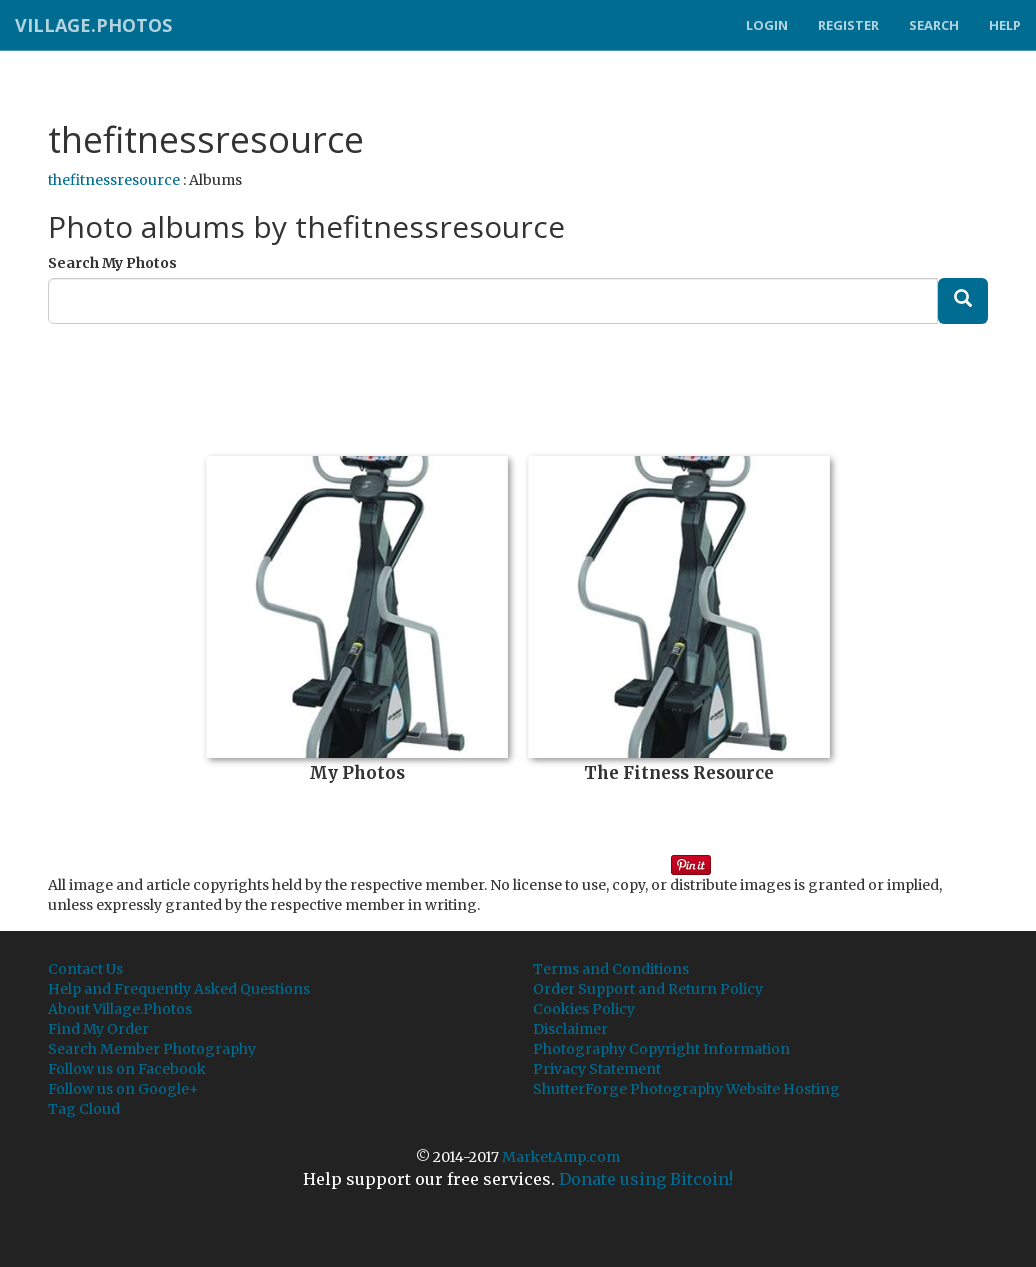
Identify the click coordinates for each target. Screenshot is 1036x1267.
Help (1005, 25)
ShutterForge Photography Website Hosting (686, 1089)
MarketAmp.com (561, 1157)
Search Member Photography (152, 1049)
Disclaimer (570, 1029)
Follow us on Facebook (127, 1069)
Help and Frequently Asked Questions (179, 989)
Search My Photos (112, 263)
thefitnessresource (114, 180)
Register (848, 25)
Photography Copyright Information (661, 1049)
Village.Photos (93, 25)
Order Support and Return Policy (648, 989)
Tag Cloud (84, 1109)
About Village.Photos (120, 1009)
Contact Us (85, 969)
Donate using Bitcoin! (646, 1179)
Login (767, 25)
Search (934, 25)
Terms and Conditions (611, 969)
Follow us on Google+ (123, 1089)
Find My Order (98, 1029)
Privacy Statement (597, 1069)
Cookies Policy (584, 1009)
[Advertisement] (518, 383)
